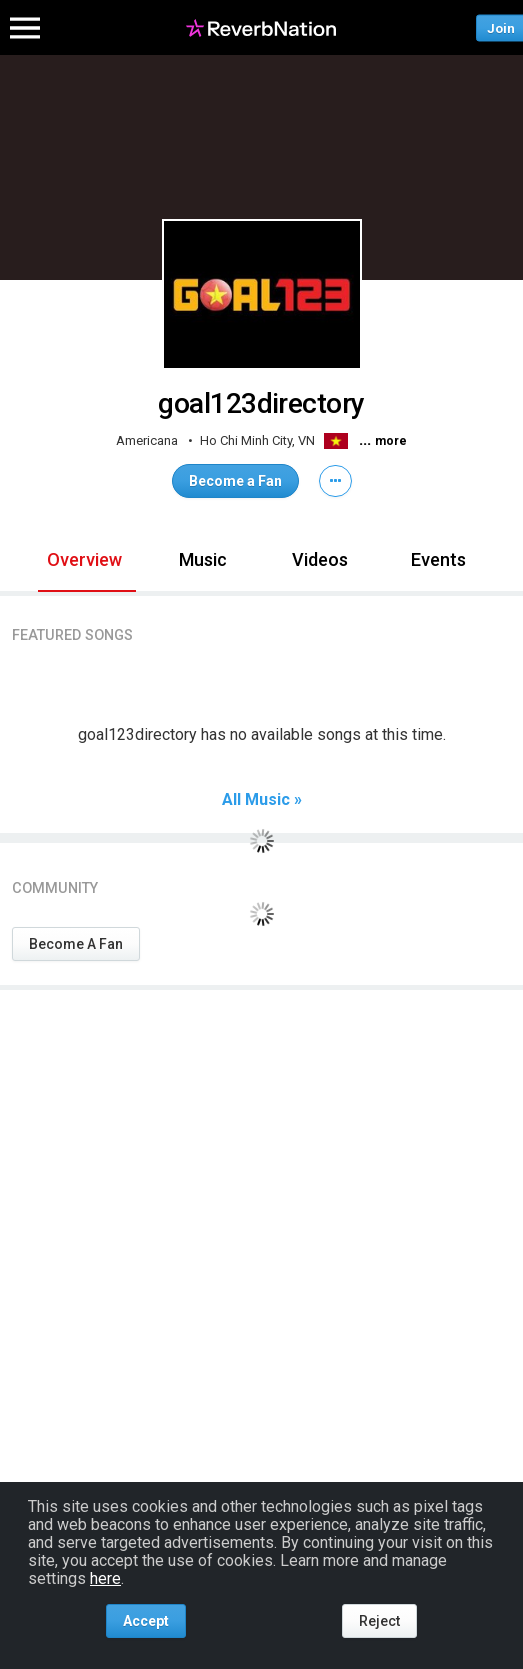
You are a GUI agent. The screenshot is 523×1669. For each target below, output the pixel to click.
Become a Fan (235, 481)
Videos (320, 559)
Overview (84, 559)
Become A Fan (76, 944)
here (105, 1578)
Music (203, 559)
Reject (379, 1621)
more (391, 441)
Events (438, 559)
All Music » (262, 800)
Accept (146, 1621)
